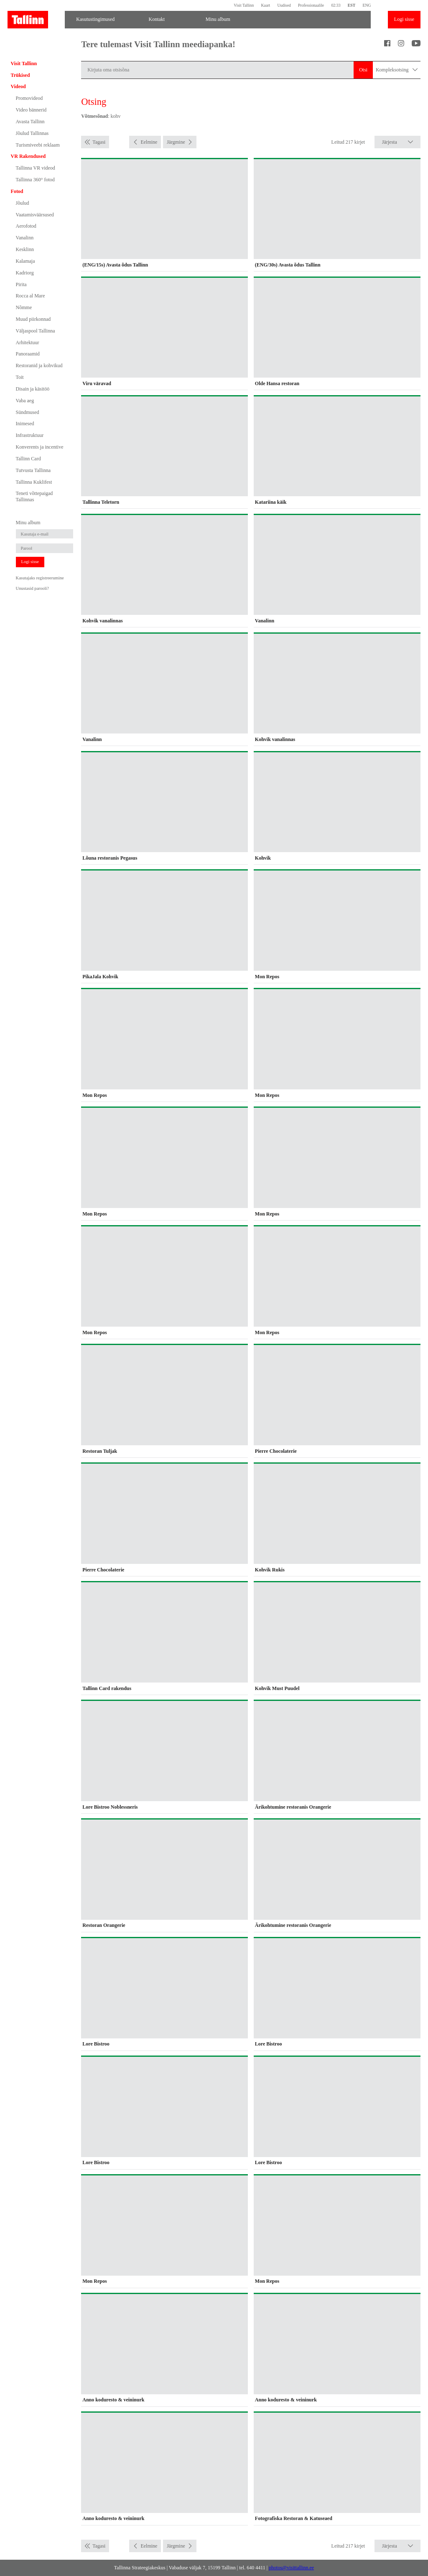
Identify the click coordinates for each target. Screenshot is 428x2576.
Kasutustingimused (95, 19)
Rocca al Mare (30, 296)
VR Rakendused (28, 156)
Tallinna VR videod (35, 168)
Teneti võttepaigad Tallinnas (34, 496)
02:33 (335, 5)
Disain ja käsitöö (33, 389)
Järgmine (176, 142)
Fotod (17, 191)
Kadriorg (25, 273)
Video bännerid (31, 110)
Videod (18, 86)
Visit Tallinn (244, 5)
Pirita (21, 284)
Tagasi (98, 142)
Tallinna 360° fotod (35, 180)
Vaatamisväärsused (35, 215)
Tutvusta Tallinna (33, 470)
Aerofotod (26, 226)
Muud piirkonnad (33, 319)
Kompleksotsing (397, 70)
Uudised (283, 5)
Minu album (218, 19)
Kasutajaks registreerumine (40, 578)
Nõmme (24, 307)
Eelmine (148, 142)
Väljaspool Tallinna (35, 331)
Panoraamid (28, 354)
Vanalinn (25, 238)
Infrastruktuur (30, 435)
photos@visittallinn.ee (291, 2568)
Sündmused (27, 412)
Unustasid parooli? (32, 588)
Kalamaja (25, 261)
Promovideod (29, 98)
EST (351, 5)
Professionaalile (311, 5)
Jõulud (22, 203)
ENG (366, 5)
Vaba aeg (25, 401)
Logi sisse (404, 19)
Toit (20, 377)
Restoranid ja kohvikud (39, 365)
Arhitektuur (27, 342)
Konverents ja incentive (40, 447)
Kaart (265, 5)
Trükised (20, 75)
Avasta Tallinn (30, 121)
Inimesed (25, 423)
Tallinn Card (28, 459)
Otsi (363, 70)
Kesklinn (25, 249)
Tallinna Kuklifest (34, 482)
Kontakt (156, 19)
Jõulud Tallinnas (32, 133)
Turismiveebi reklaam (38, 145)
